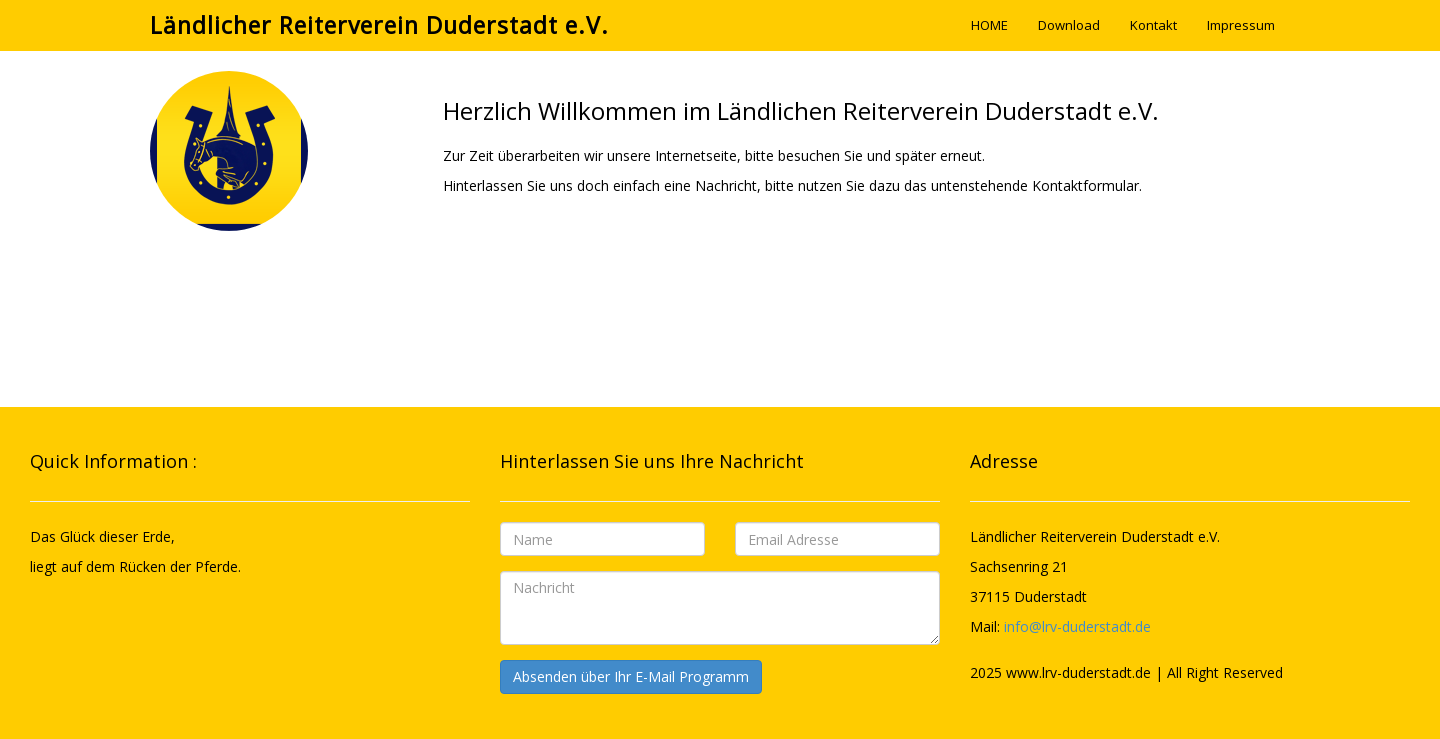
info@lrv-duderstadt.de (1077, 626)
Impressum (1241, 25)
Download (1069, 25)
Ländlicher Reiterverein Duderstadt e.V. (379, 25)
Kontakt (1153, 25)
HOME (989, 25)
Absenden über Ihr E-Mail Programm (631, 676)
